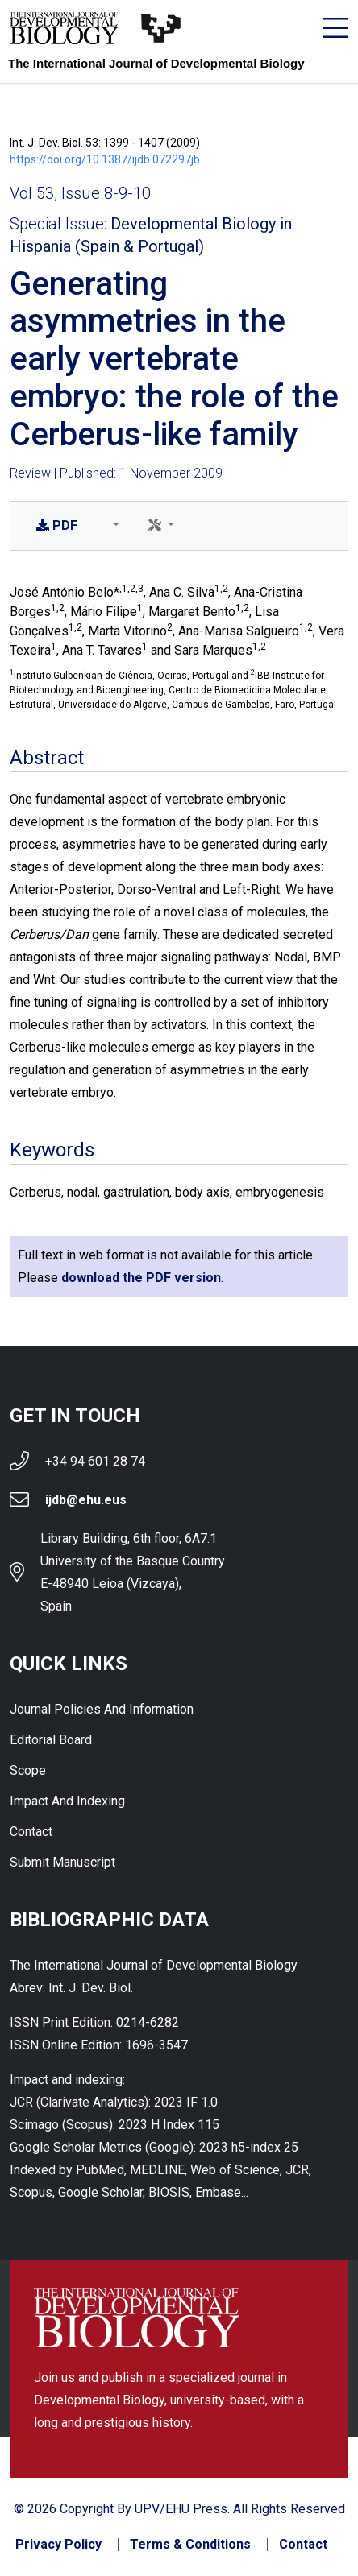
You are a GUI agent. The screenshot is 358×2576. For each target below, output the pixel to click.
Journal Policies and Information (102, 1709)
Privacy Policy (58, 2544)
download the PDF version (141, 1277)
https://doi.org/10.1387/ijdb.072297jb (105, 159)
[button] (113, 526)
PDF (56, 525)
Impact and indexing (67, 1801)
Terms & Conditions (190, 2544)
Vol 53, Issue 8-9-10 (80, 193)
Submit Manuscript (62, 1862)
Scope (28, 1770)
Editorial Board (51, 1739)
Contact (31, 1831)
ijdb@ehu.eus (86, 1499)
